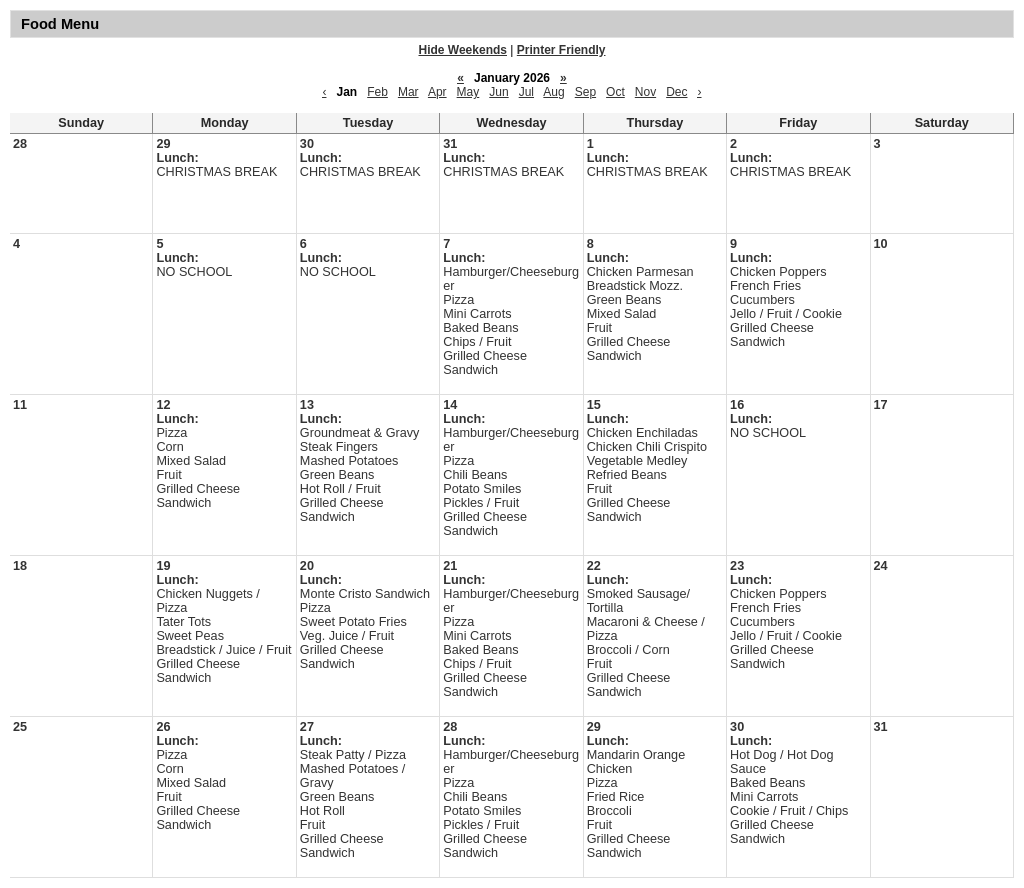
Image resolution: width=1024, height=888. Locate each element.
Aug (553, 92)
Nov (645, 92)
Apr (437, 92)
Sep (585, 92)
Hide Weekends (463, 50)
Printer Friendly (561, 50)
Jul (526, 92)
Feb (377, 92)
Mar (408, 92)
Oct (615, 92)
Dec (676, 92)
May (468, 92)
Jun (498, 92)
